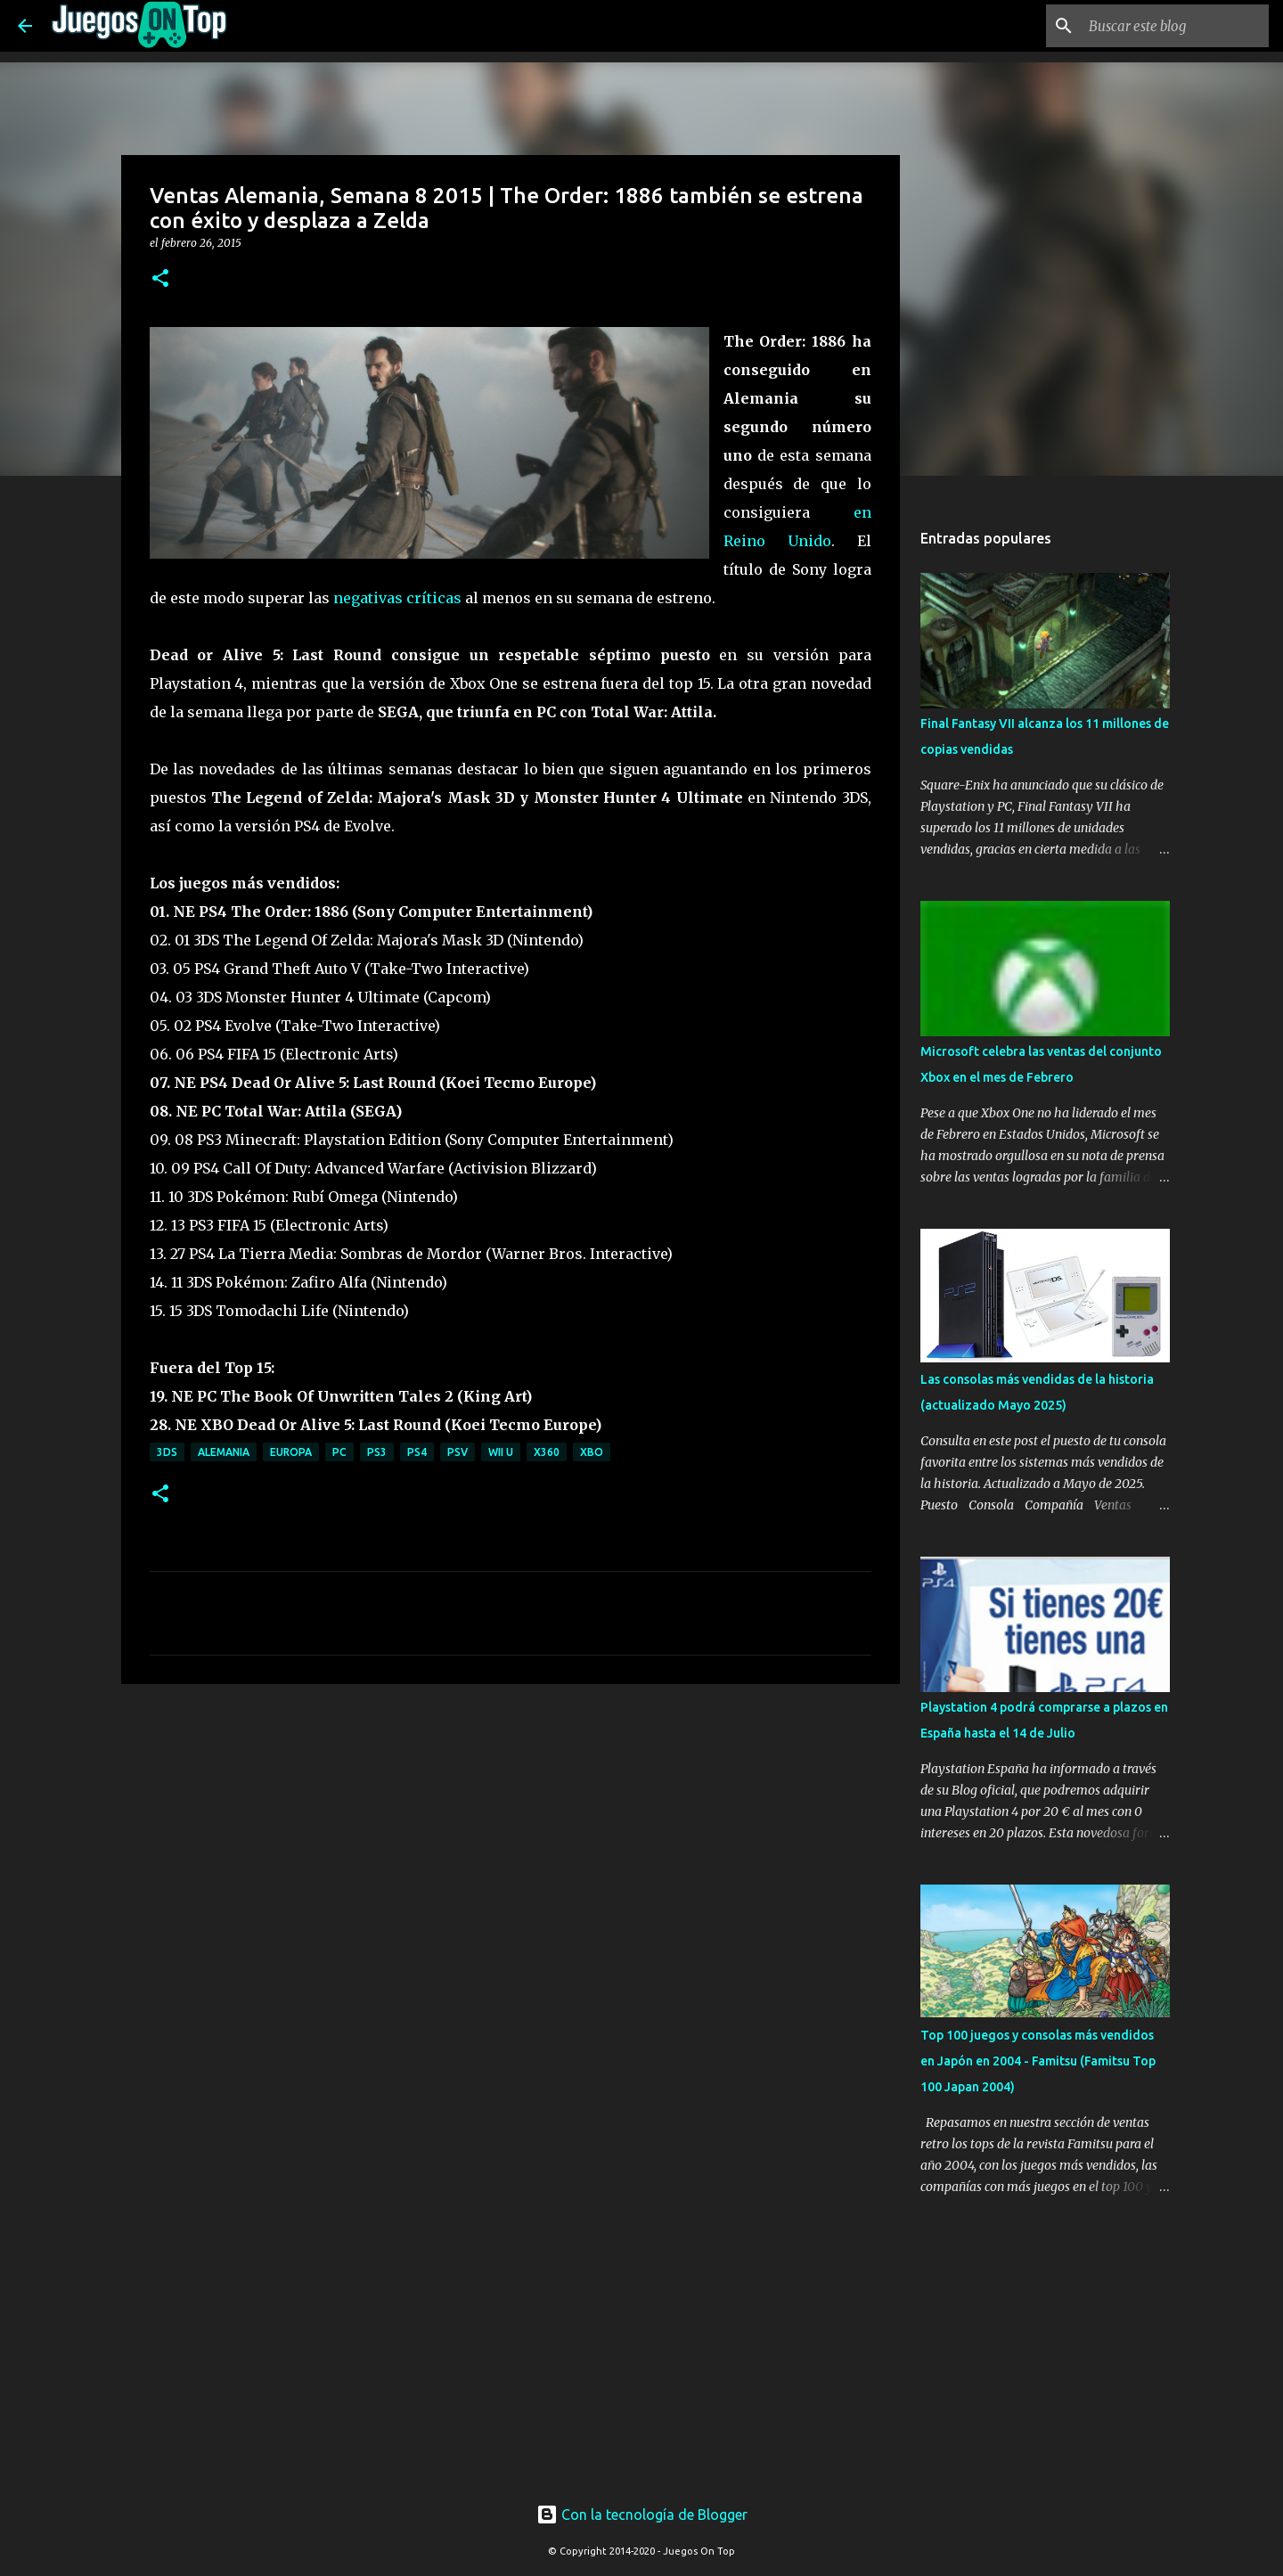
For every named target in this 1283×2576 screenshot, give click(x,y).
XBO (591, 1452)
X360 (547, 1452)
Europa (291, 1452)
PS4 (417, 1452)
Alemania (223, 1452)
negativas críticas (397, 598)
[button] (160, 279)
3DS (167, 1452)
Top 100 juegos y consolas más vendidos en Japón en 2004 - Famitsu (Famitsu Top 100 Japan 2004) (1038, 2061)
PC (339, 1452)
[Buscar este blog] (1175, 25)
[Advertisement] (438, 1731)
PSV (457, 1452)
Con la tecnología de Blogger (642, 2514)
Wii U (500, 1452)
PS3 (377, 1452)
